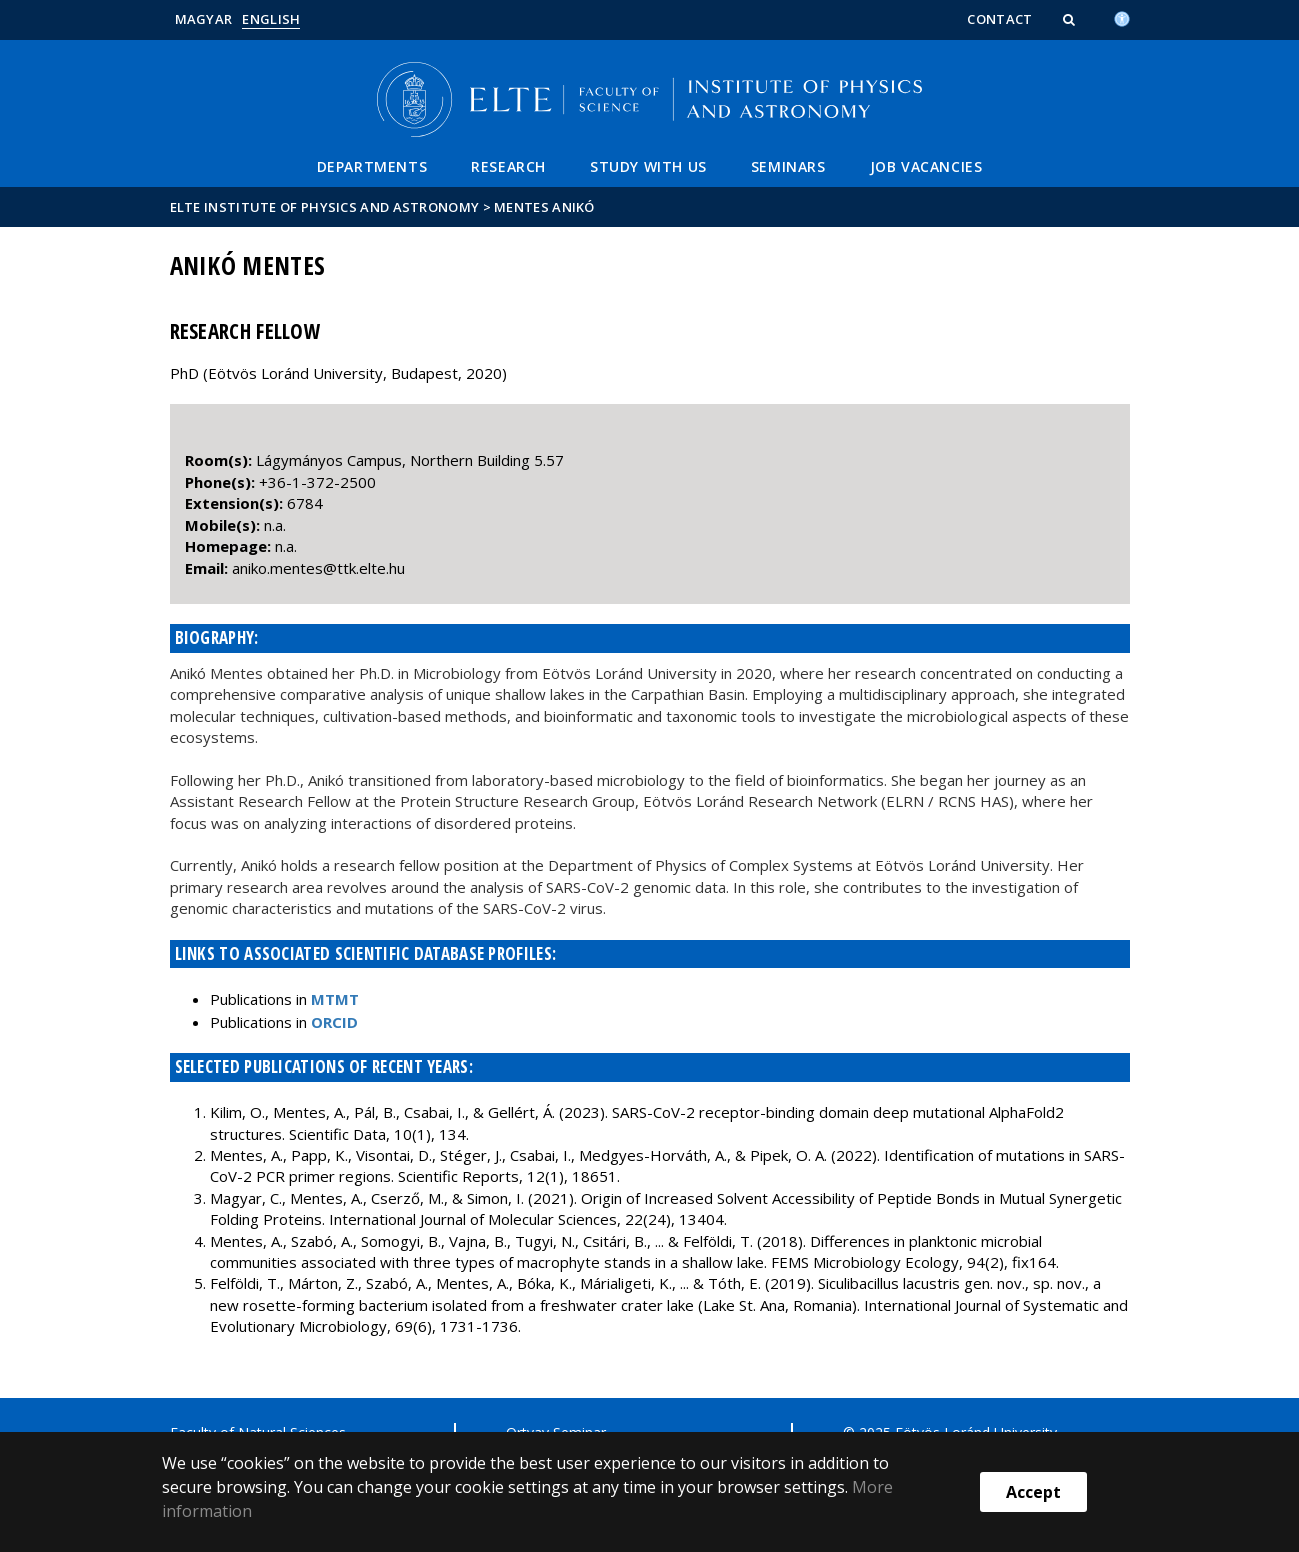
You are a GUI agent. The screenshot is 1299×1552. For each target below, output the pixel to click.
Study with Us (648, 166)
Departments (372, 166)
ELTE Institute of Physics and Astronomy (325, 207)
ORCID (334, 1022)
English (271, 19)
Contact (999, 19)
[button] (1071, 19)
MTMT (335, 999)
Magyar (204, 19)
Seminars (788, 166)
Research (508, 166)
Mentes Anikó (544, 207)
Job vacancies (926, 166)
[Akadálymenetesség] (1122, 17)
